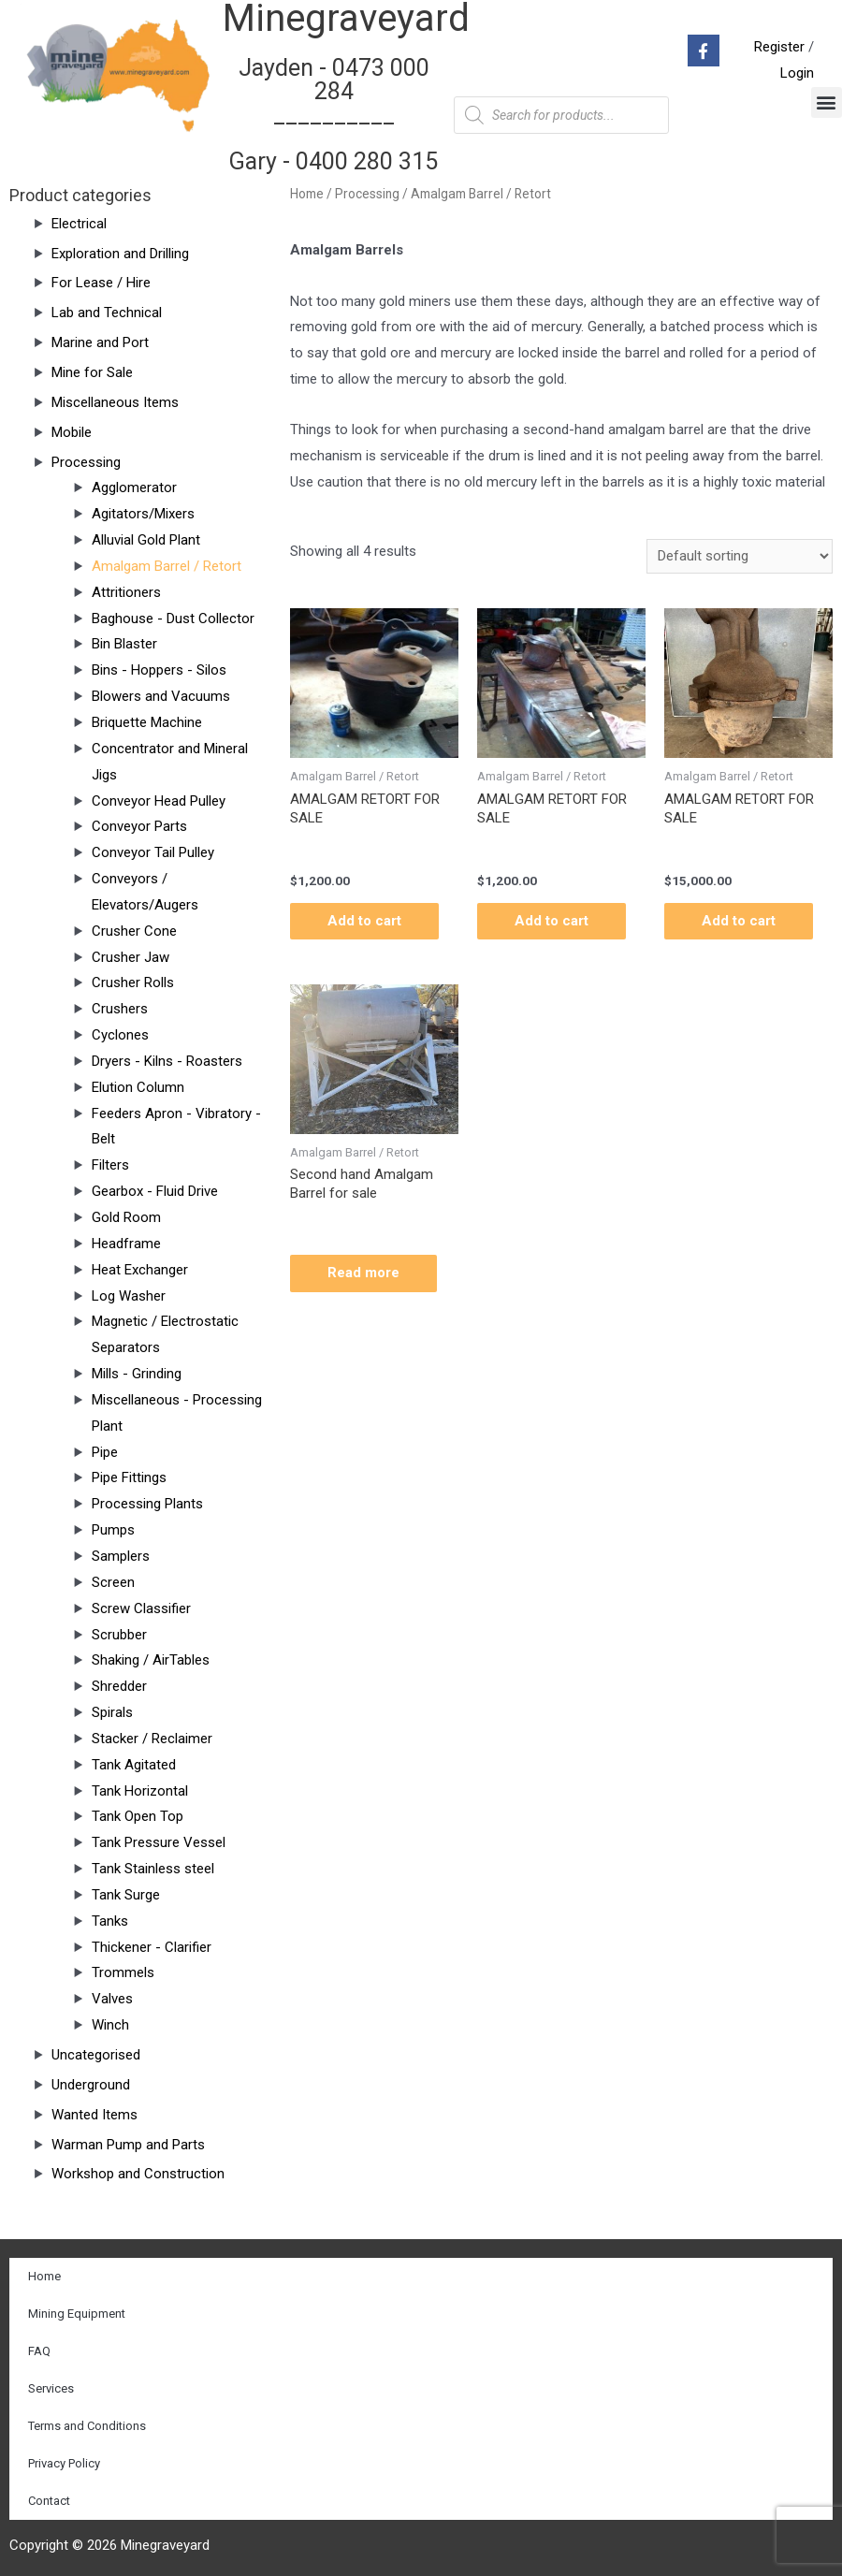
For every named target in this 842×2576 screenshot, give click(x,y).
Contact (49, 2501)
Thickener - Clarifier (151, 1947)
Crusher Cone (134, 931)
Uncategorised (95, 2054)
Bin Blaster (124, 643)
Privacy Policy (64, 2463)
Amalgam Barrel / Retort (166, 566)
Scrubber (119, 1634)
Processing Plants (147, 1503)
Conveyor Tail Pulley (153, 852)
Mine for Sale (92, 372)
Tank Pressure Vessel (158, 1842)
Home (307, 193)
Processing (86, 462)
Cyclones (120, 1034)
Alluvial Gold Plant (146, 539)
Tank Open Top (137, 1816)
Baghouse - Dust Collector (173, 618)
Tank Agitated (134, 1764)
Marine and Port (100, 342)
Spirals (112, 1712)
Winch (110, 2024)
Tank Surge (126, 1894)
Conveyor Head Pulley (158, 801)
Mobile (71, 432)
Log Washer (129, 1296)
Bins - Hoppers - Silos (159, 670)
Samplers (121, 1556)
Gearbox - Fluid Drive (155, 1191)
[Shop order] (739, 556)
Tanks (110, 1921)
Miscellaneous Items (115, 402)
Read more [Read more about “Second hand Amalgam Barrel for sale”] (363, 1273)
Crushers (120, 1008)
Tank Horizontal (140, 1791)
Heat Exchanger (140, 1269)
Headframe (126, 1243)
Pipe (105, 1452)
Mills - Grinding (136, 1373)
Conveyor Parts (139, 826)
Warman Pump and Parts (128, 2144)
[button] (826, 102)
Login (797, 73)
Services (51, 2388)
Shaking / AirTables (151, 1660)
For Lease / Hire (101, 282)
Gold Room (126, 1217)
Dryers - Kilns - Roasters (167, 1061)
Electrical (79, 223)
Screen (113, 1582)
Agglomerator (134, 487)
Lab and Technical (106, 312)
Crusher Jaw (130, 957)
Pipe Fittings (129, 1477)
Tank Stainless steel (153, 1868)
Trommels (123, 1972)
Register (779, 46)
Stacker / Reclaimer (152, 1738)
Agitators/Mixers (143, 513)
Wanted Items (94, 2114)
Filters (110, 1165)
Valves (112, 1998)
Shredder (119, 1686)
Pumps (113, 1529)
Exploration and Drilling (120, 253)
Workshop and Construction (138, 2173)
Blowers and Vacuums (161, 696)
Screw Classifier (141, 1608)
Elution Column (138, 1087)
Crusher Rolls (133, 982)
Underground (90, 2084)
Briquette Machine (147, 722)
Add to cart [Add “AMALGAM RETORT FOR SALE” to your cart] (364, 920)
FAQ (39, 2351)
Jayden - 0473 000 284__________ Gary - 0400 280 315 (333, 114)
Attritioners (126, 592)
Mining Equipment (76, 2314)
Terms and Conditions (87, 2426)
